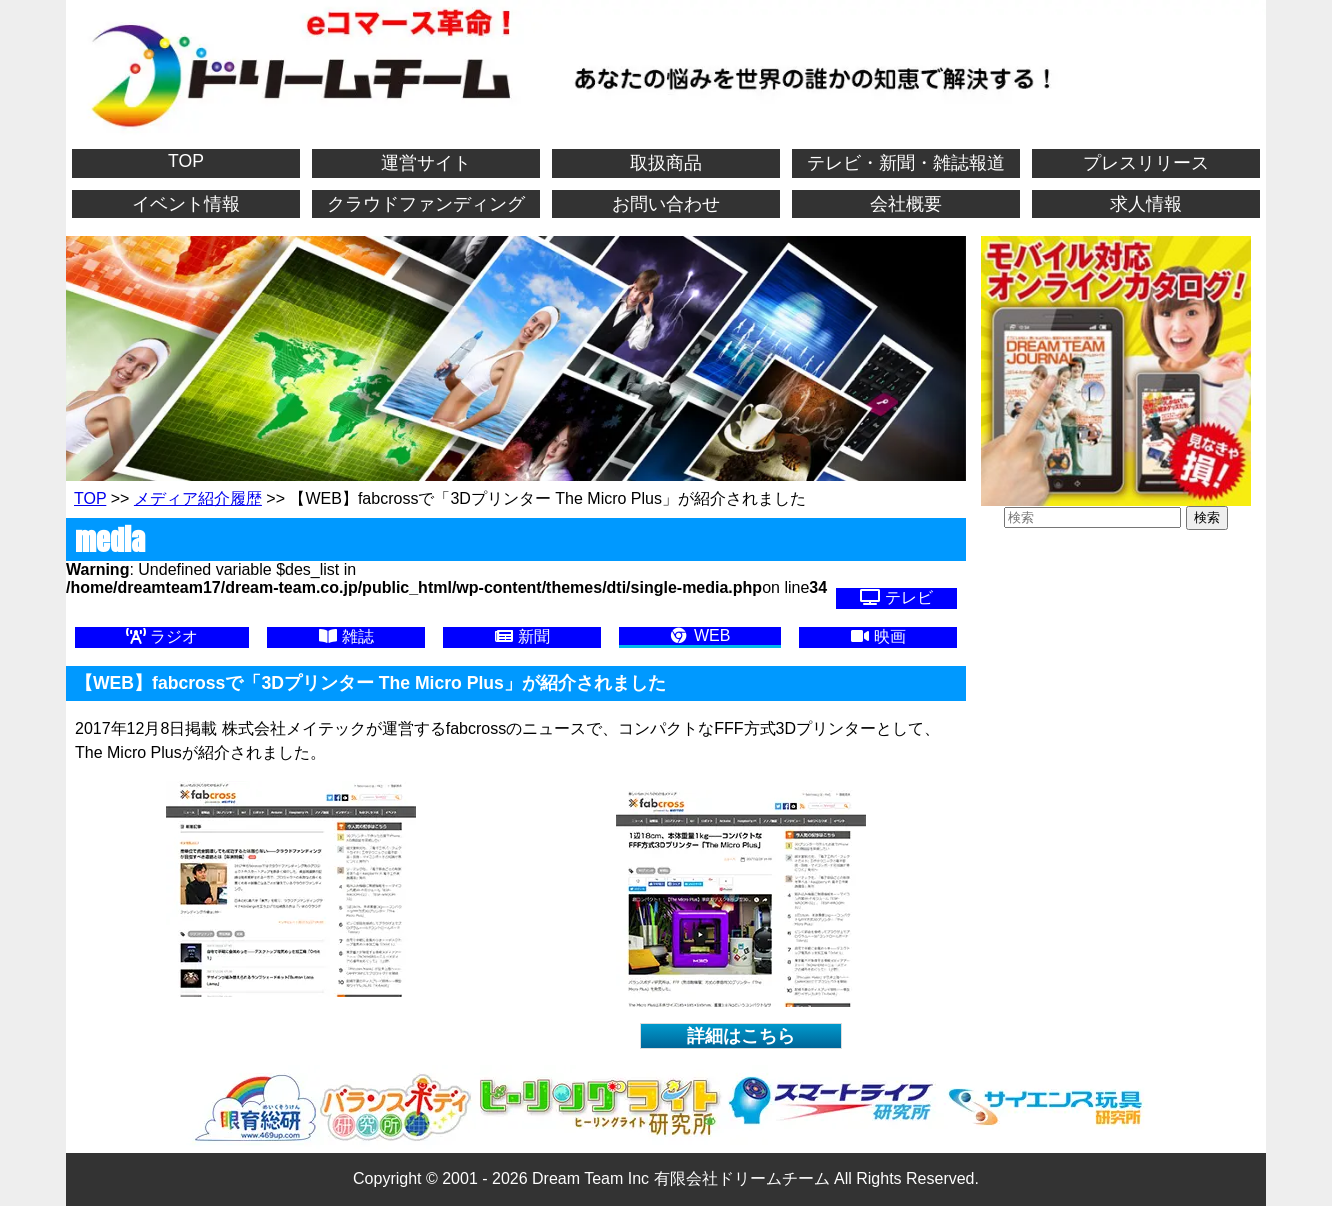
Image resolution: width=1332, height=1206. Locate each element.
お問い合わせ (666, 204)
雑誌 (346, 636)
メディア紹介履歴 (198, 498)
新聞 (522, 636)
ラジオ (162, 636)
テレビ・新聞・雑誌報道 (906, 163)
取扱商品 (666, 163)
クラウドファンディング (426, 204)
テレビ (896, 597)
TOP (186, 161)
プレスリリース (1146, 163)
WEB (699, 635)
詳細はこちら (741, 1036)
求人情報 (1146, 204)
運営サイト (426, 163)
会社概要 (906, 204)
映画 (878, 636)
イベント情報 (186, 204)
